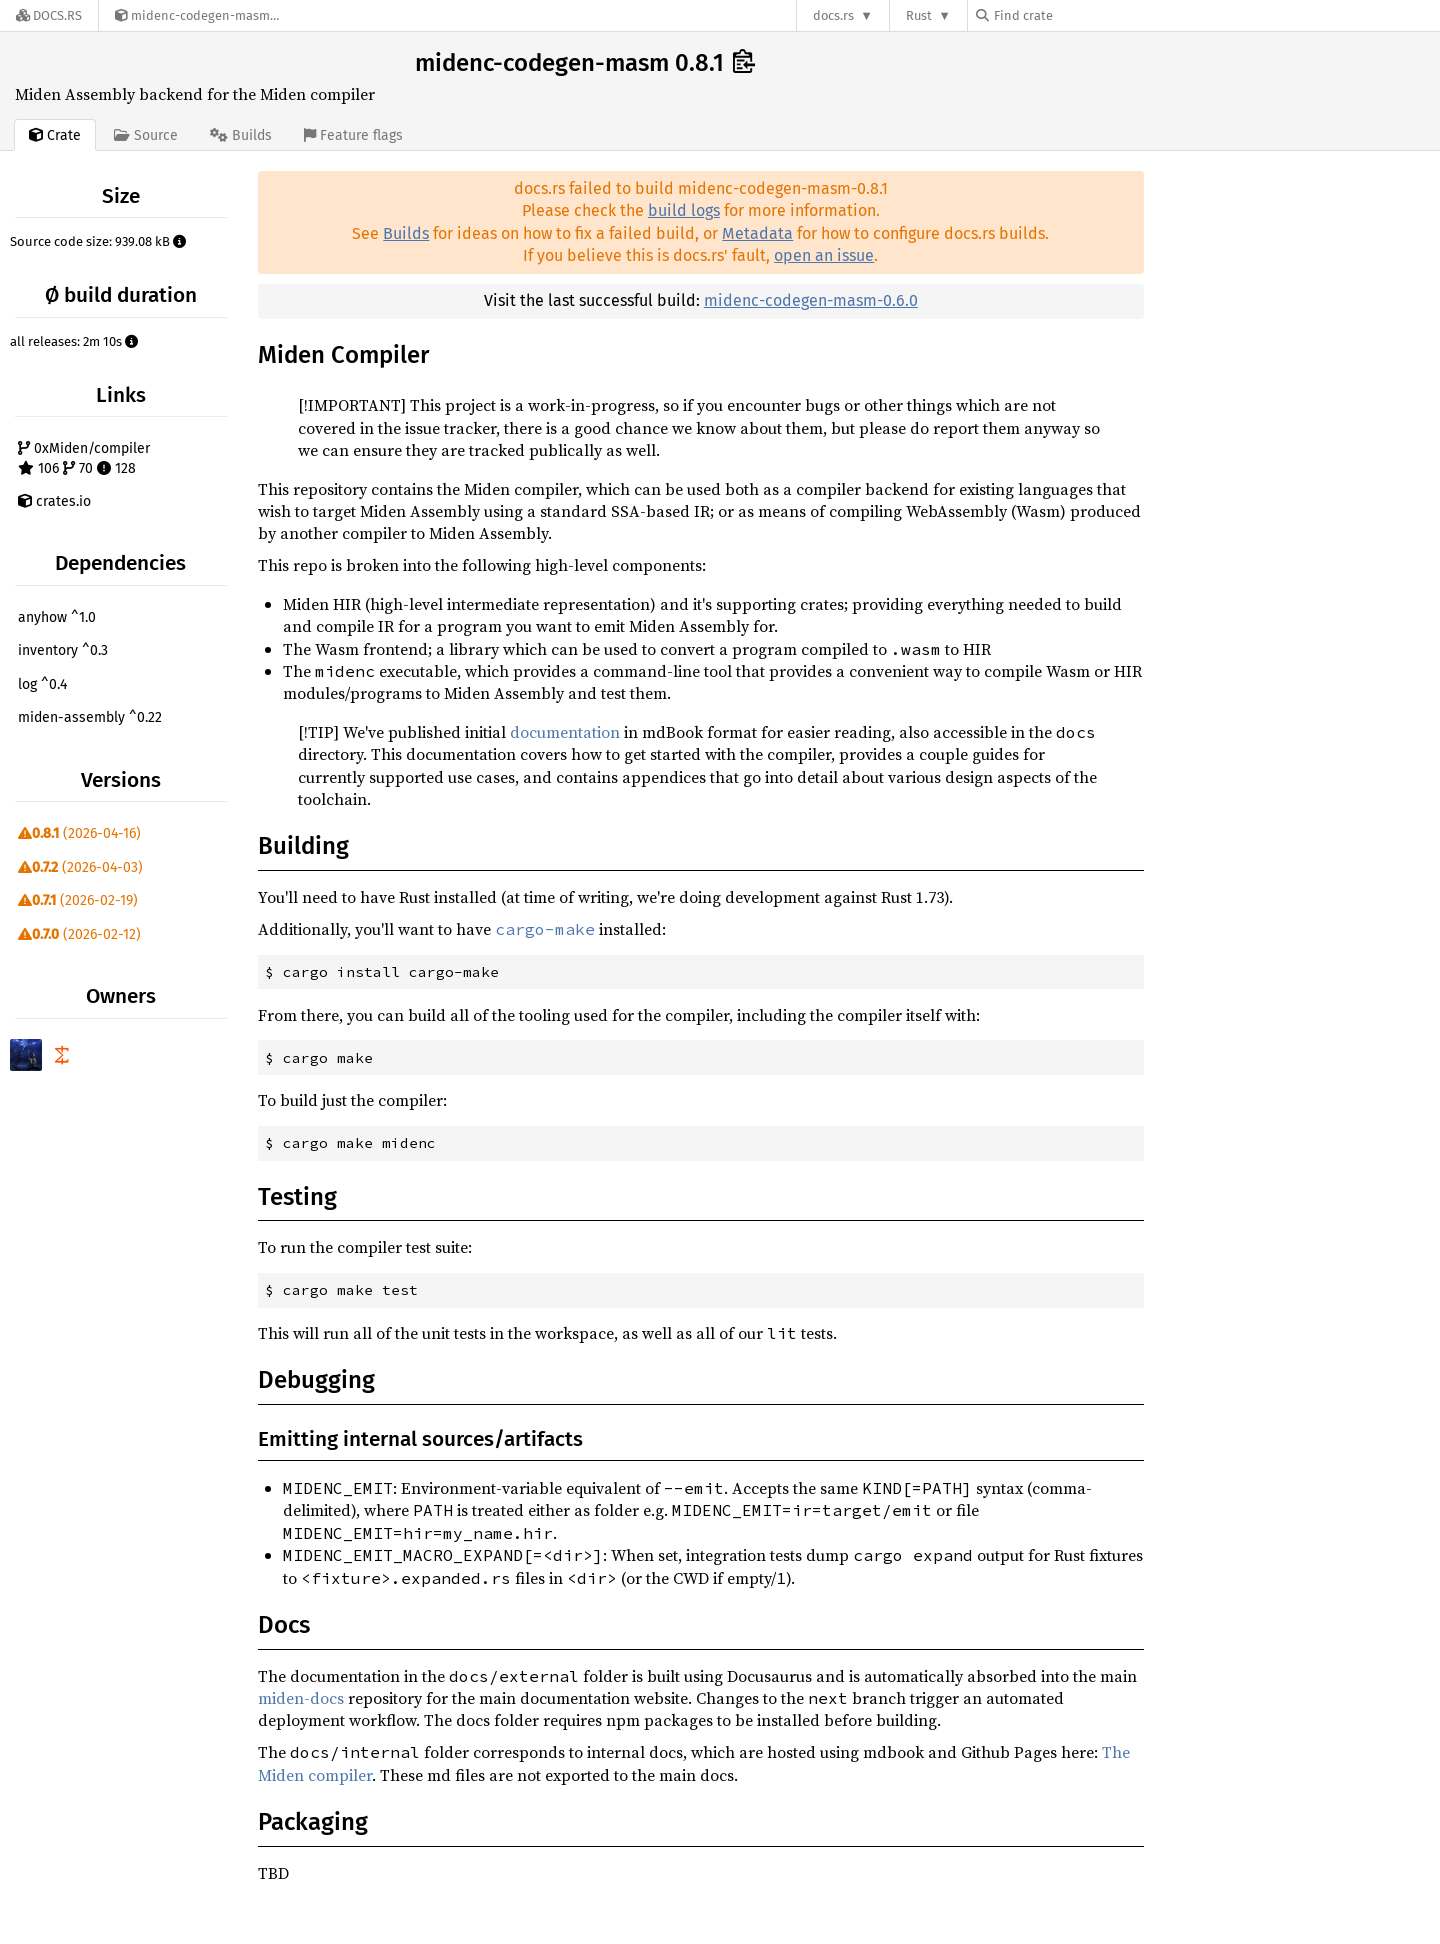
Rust (919, 15)
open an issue (824, 255)
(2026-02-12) (79, 934)
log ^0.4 (42, 684)
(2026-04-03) (80, 867)
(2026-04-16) (79, 833)
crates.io (54, 501)
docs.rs (833, 15)
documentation (565, 732)
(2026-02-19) (78, 900)
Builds (406, 233)
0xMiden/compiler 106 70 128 (84, 458)
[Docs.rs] (49, 15)
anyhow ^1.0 (57, 617)
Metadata (757, 233)
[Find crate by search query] (1076, 15)
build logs (684, 210)
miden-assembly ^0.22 (90, 717)
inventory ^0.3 (63, 650)
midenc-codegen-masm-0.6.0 (811, 300)
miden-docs (301, 1698)
